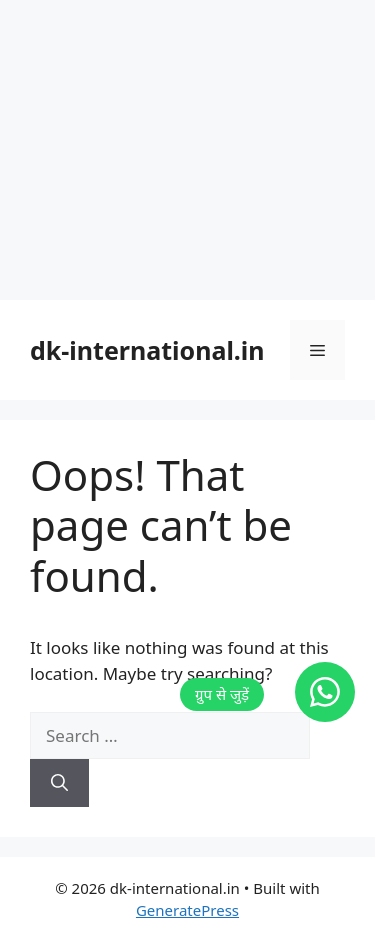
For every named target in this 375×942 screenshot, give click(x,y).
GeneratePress (187, 910)
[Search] (59, 783)
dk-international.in (147, 350)
